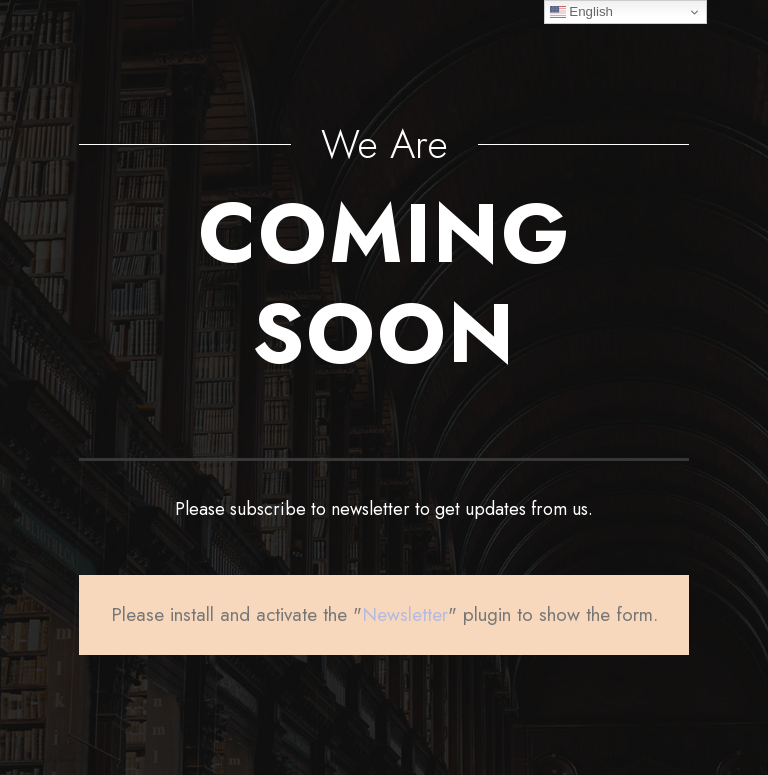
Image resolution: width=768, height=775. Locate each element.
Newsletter (405, 614)
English (581, 12)
